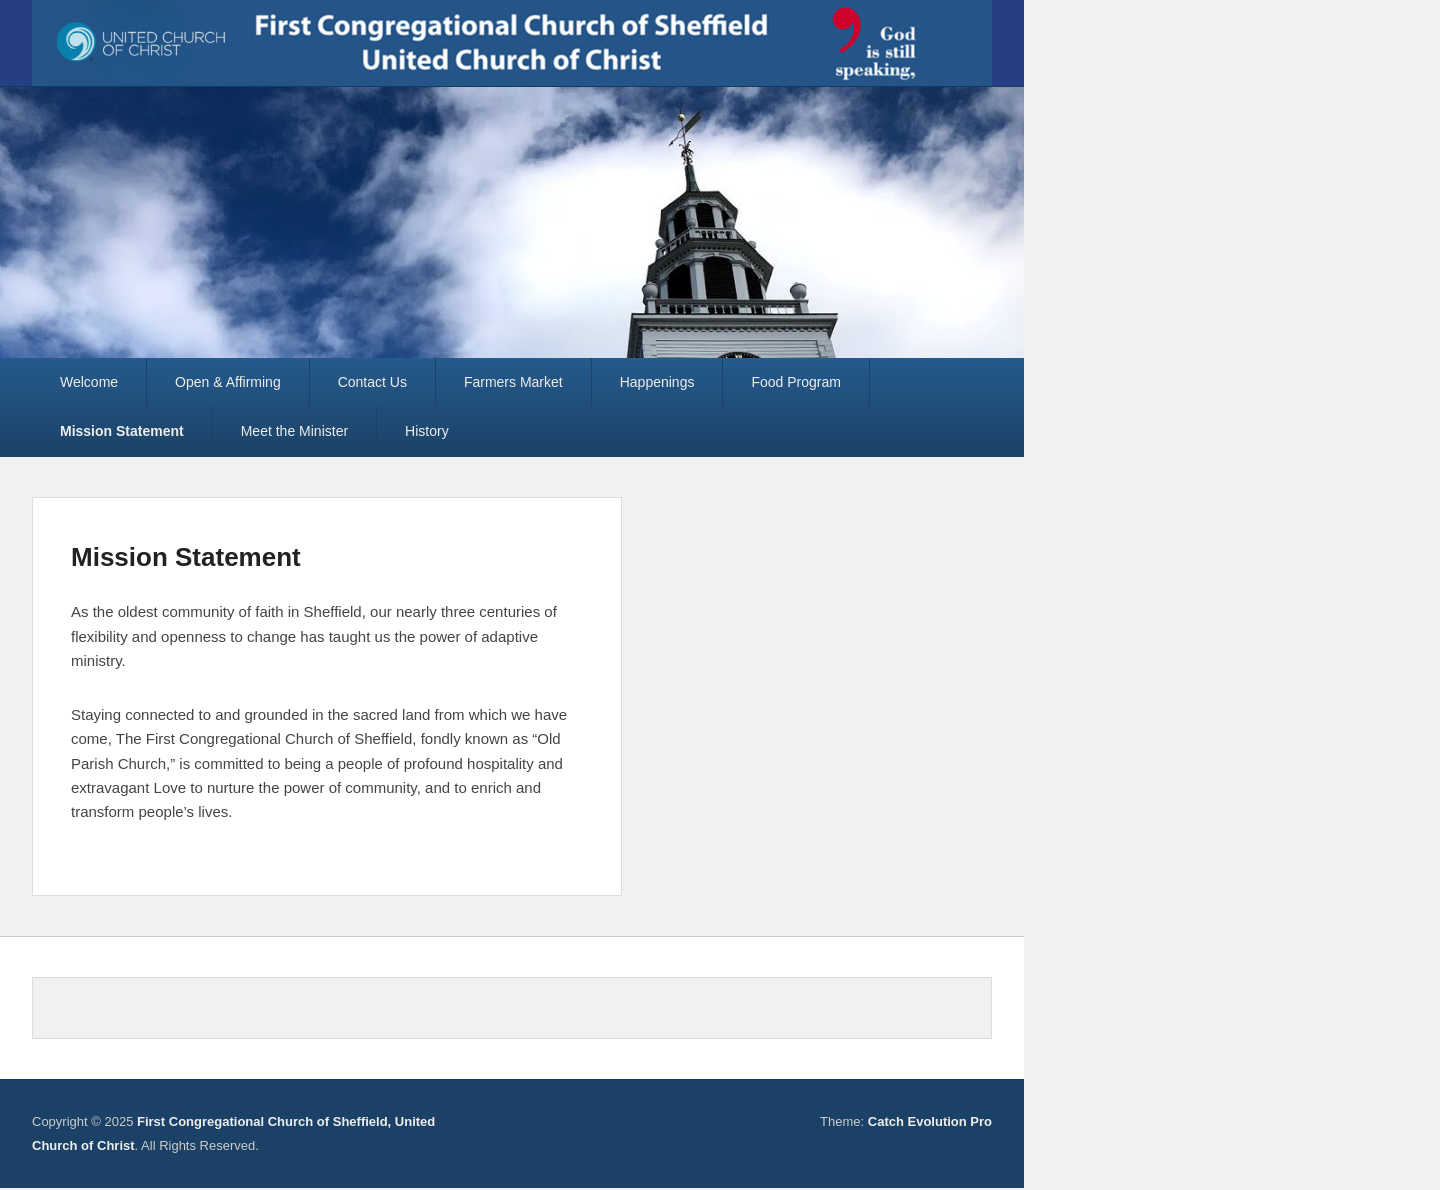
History (427, 431)
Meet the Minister (294, 431)
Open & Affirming (228, 382)
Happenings (657, 382)
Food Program (795, 382)
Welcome (89, 382)
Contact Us (372, 382)
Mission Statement (122, 431)
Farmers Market (513, 382)
